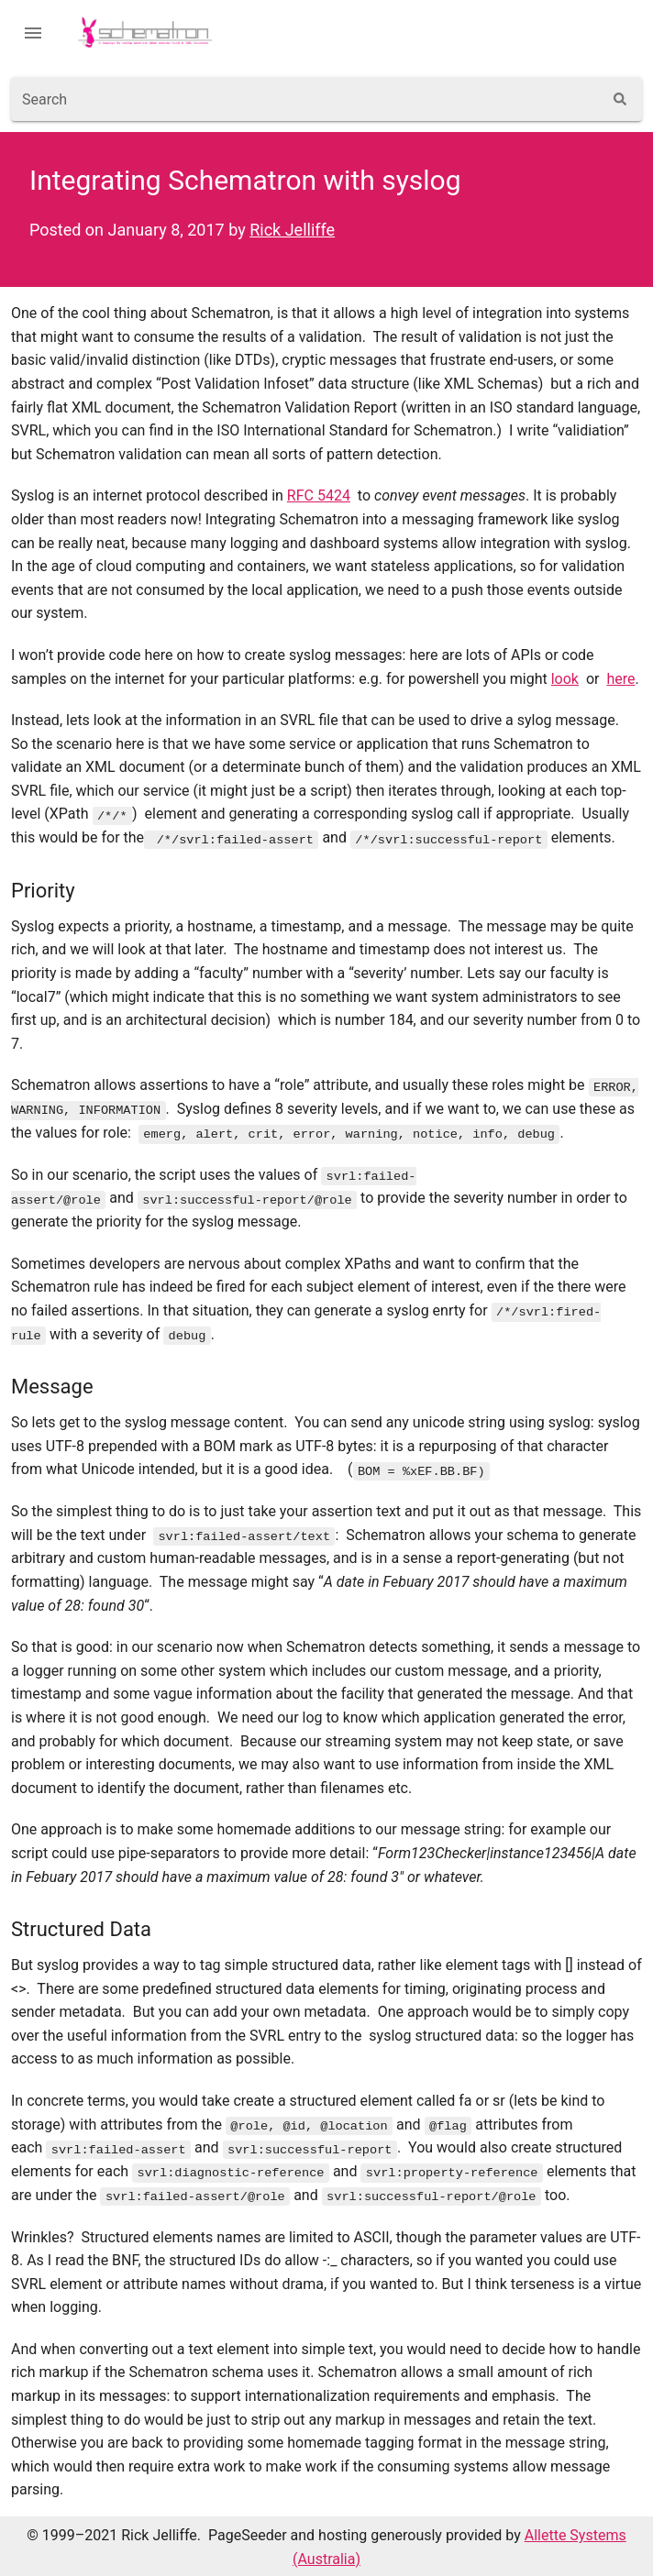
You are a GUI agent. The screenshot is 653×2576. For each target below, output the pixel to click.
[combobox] (306, 99)
